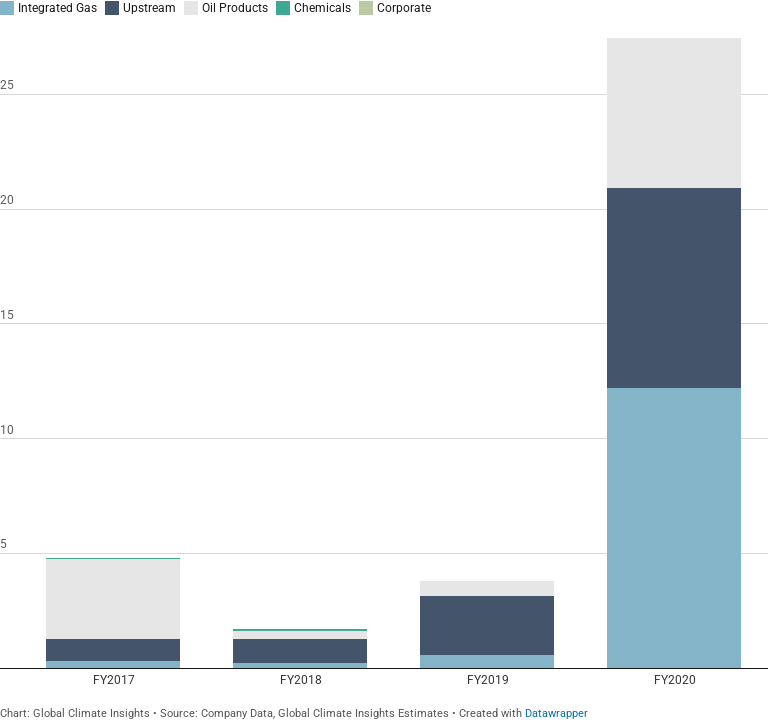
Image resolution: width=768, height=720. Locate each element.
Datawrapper (556, 713)
